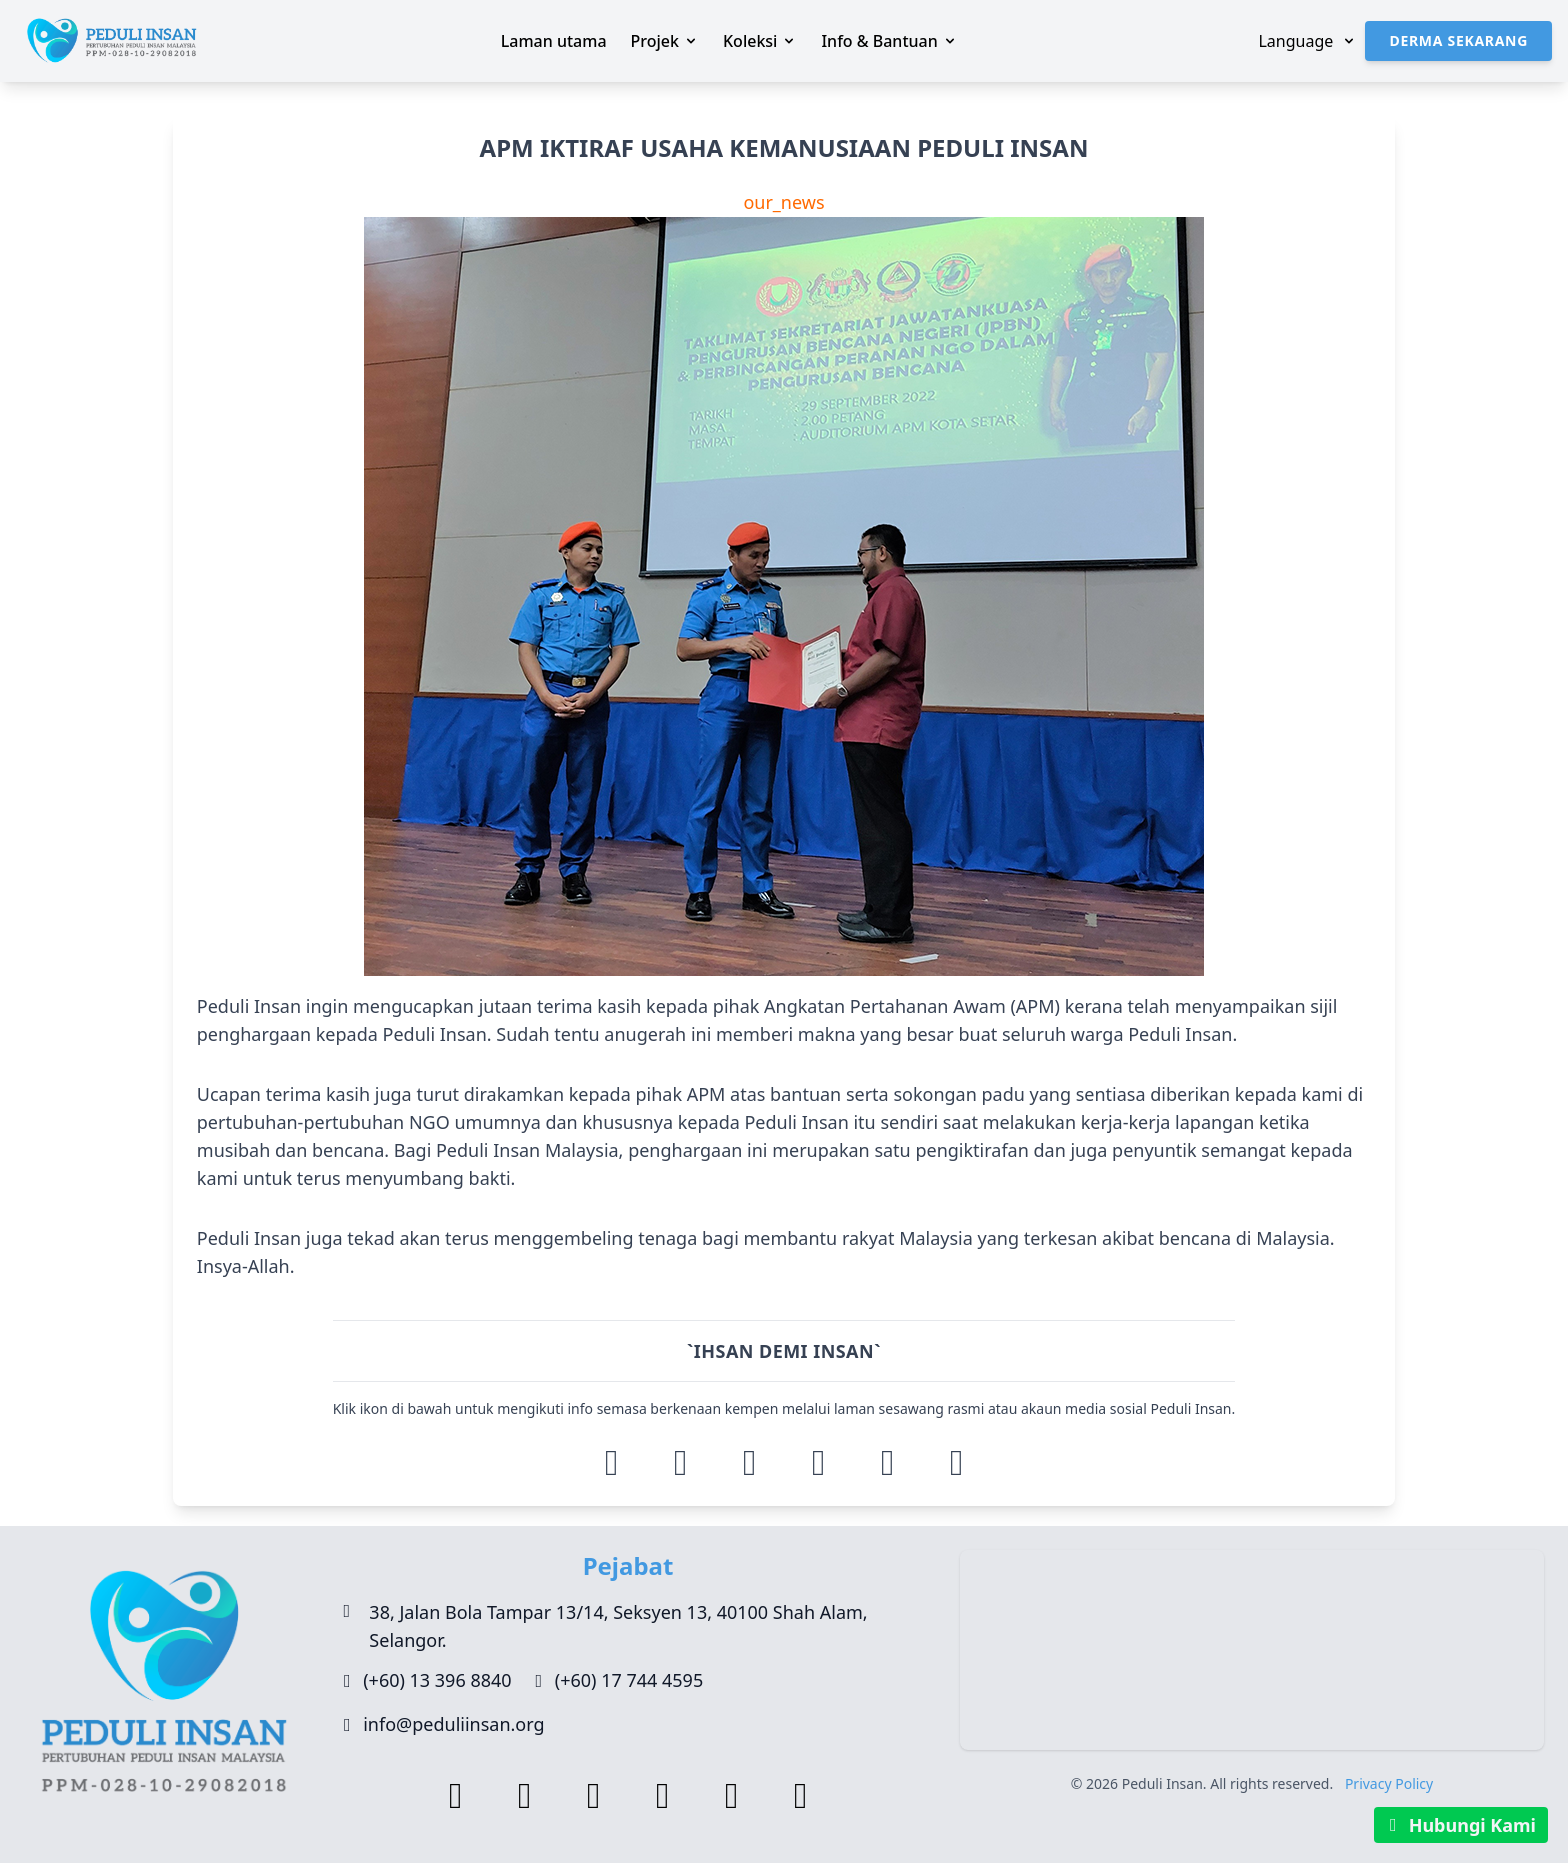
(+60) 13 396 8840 (437, 1680)
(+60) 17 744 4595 (629, 1680)
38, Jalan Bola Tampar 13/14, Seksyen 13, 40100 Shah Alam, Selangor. (618, 1626)
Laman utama (554, 41)
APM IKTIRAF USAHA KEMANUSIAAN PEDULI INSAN (784, 148)
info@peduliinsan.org (453, 1724)
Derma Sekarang (1458, 40)
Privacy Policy (1389, 1783)
